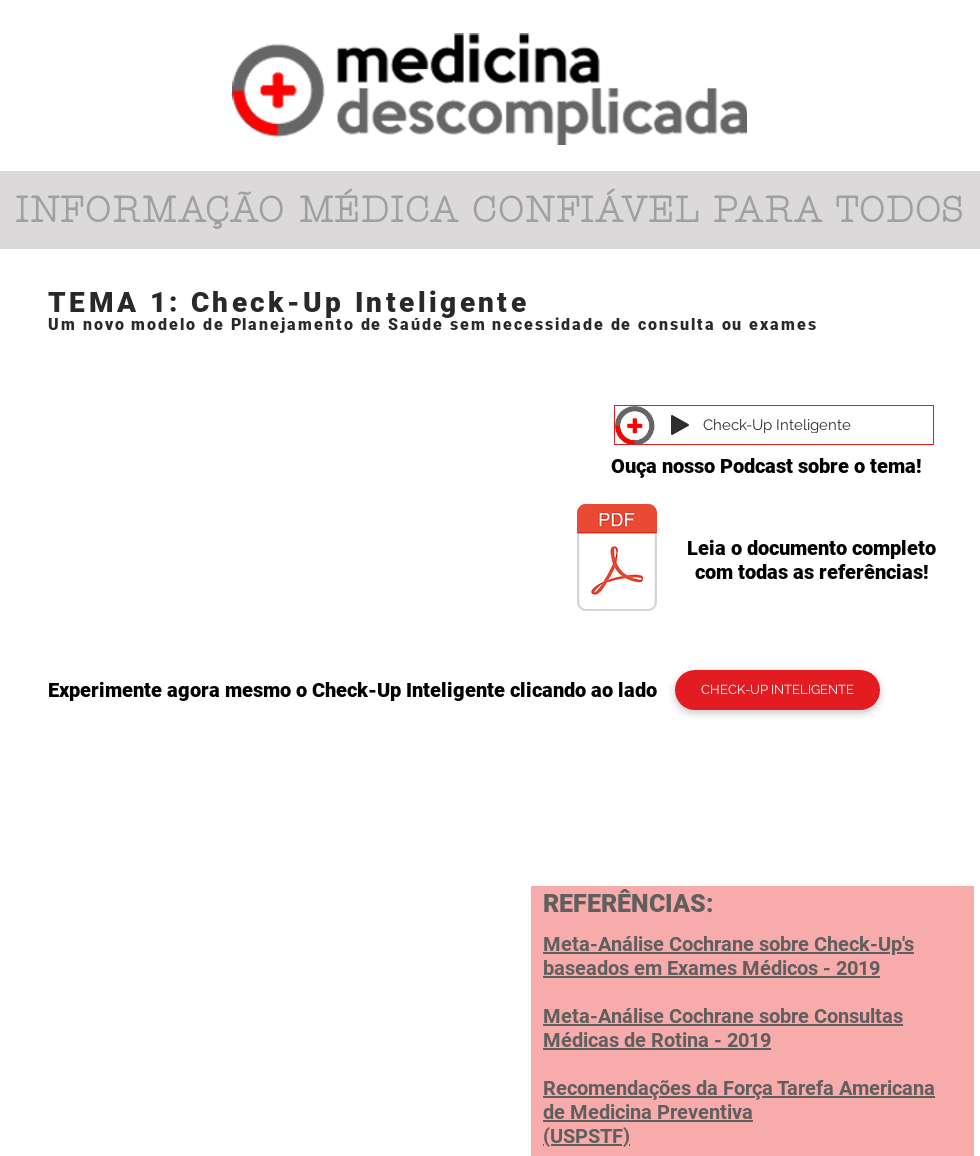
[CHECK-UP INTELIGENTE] (777, 690)
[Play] (680, 425)
